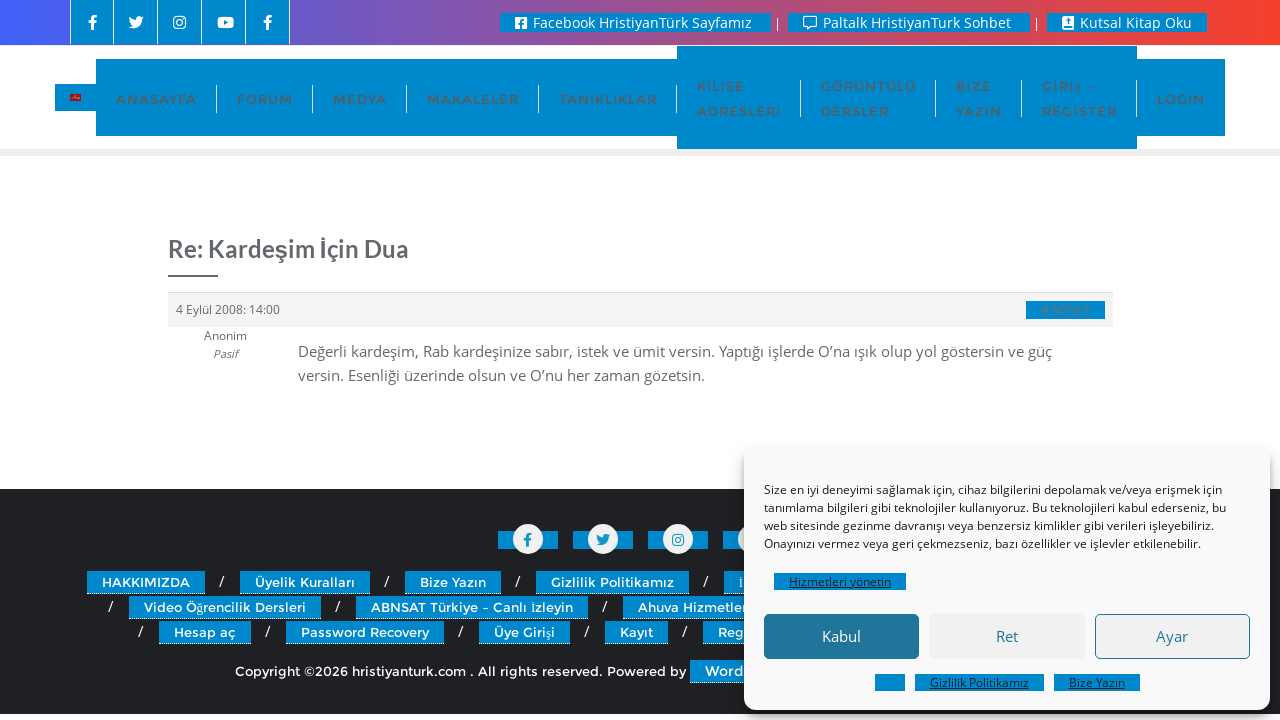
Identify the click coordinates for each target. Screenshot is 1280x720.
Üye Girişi (524, 632)
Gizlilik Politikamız (979, 682)
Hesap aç (205, 632)
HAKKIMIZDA (146, 582)
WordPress (743, 671)
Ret (1007, 636)
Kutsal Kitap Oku (1127, 22)
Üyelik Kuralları (305, 582)
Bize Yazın (1097, 682)
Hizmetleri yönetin (840, 581)
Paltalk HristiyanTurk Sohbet (909, 22)
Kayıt (636, 632)
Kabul (841, 636)
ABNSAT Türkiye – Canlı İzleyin (472, 607)
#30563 (1065, 310)
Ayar (1172, 636)
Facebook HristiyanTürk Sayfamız (635, 22)
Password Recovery (365, 632)
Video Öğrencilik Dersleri (225, 607)
